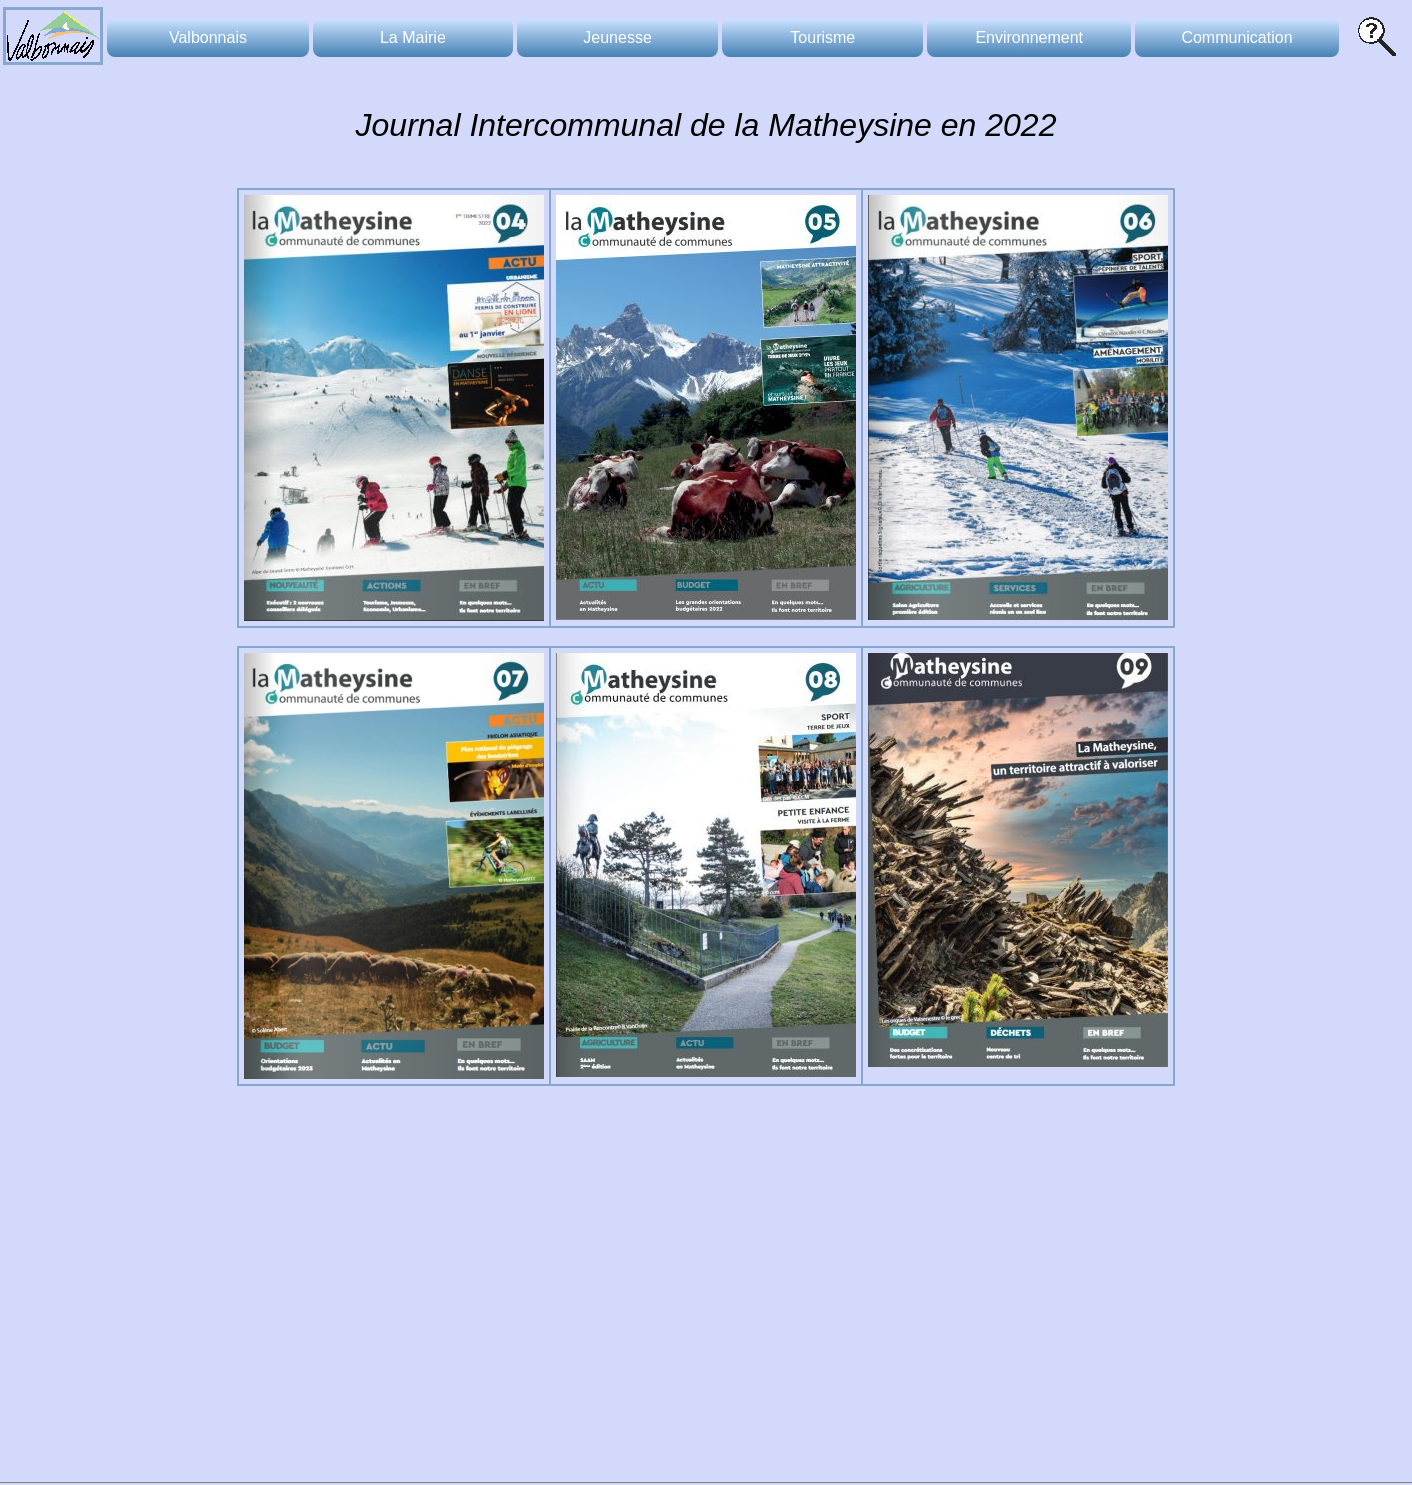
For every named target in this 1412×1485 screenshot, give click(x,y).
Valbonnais (208, 37)
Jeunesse (617, 37)
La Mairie (413, 37)
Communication (1236, 37)
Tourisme (822, 37)
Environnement (1029, 37)
